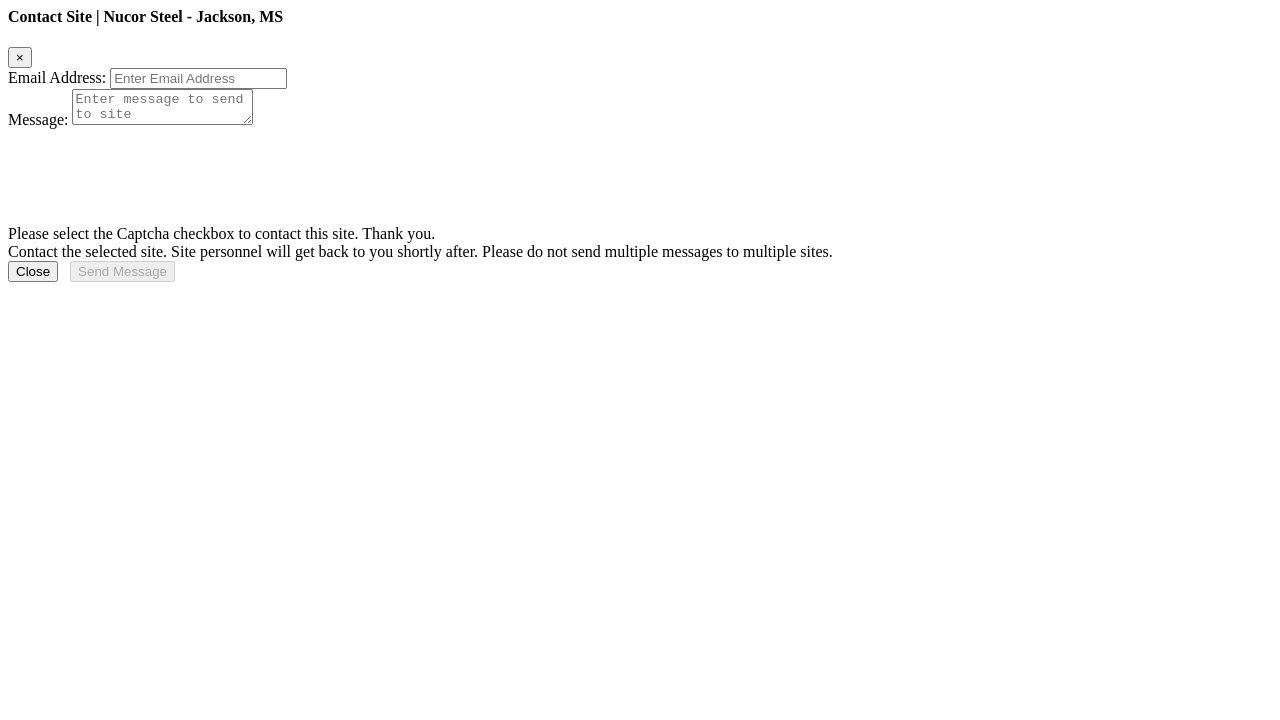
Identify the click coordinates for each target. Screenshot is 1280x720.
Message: (38, 125)
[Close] (20, 57)
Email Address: (57, 77)
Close (33, 277)
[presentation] (160, 174)
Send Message (122, 277)
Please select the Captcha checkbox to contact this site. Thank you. (221, 239)
